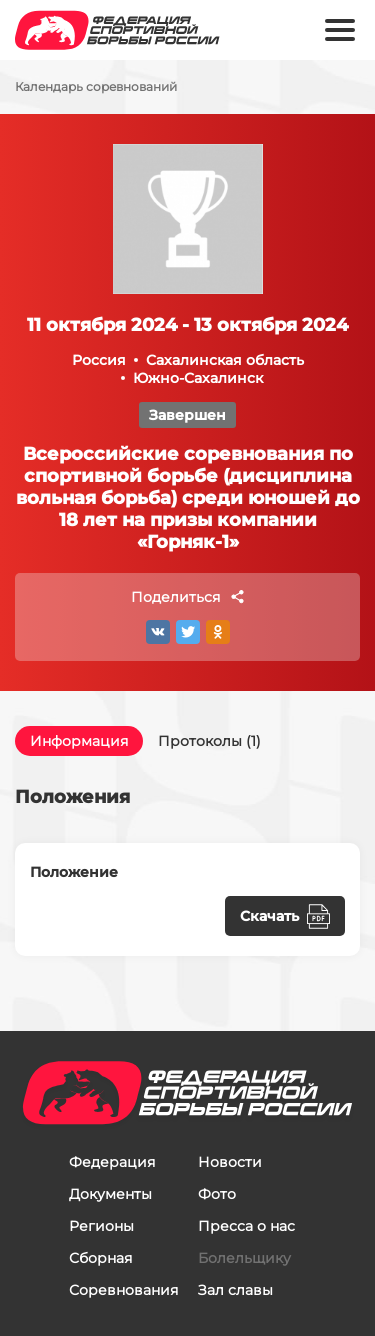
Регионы (101, 1226)
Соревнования (123, 1290)
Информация (79, 741)
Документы (110, 1194)
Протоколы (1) (209, 741)
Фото (217, 1194)
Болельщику (244, 1258)
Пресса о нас (246, 1226)
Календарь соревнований (96, 87)
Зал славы (235, 1290)
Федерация (112, 1162)
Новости (230, 1162)
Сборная (100, 1258)
